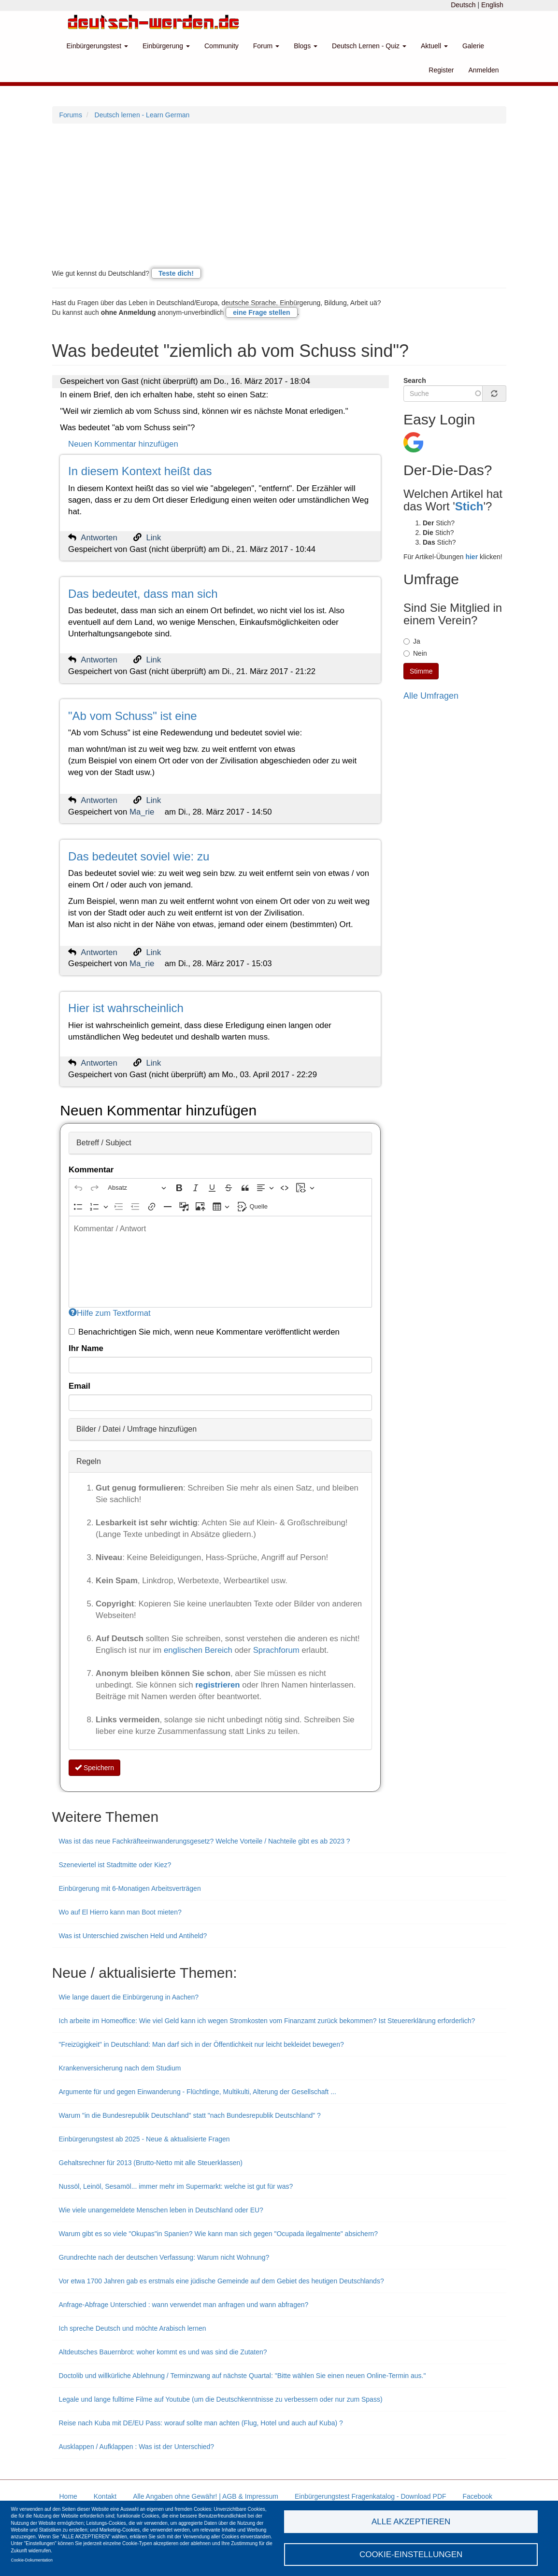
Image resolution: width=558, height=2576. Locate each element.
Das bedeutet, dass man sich (143, 593)
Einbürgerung (166, 46)
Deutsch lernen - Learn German (142, 115)
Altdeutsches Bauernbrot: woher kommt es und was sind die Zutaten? (163, 2352)
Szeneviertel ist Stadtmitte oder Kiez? (115, 1865)
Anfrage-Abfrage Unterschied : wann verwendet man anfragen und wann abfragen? (184, 2305)
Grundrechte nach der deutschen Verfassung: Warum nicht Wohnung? (164, 2257)
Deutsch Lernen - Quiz (369, 46)
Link (153, 537)
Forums (70, 115)
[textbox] (220, 1262)
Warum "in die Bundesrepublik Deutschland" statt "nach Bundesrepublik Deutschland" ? (190, 2115)
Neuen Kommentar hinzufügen (123, 444)
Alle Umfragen (430, 696)
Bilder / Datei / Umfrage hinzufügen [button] (136, 1429)
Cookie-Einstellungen (411, 2554)
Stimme (421, 671)
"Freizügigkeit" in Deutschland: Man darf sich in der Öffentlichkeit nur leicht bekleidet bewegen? (201, 2044)
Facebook (477, 2496)
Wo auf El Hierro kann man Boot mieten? (120, 1912)
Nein (415, 653)
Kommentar (91, 1169)
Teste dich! (176, 273)
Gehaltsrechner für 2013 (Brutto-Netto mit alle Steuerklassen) (151, 2163)
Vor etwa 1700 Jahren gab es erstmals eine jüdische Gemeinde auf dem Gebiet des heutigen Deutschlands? (221, 2281)
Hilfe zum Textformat (110, 1313)
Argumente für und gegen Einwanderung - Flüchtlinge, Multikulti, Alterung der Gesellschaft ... (197, 2092)
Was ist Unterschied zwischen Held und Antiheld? (133, 1936)
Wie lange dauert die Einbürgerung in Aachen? (129, 1997)
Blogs (305, 46)
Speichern (94, 1768)
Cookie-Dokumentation (32, 2559)
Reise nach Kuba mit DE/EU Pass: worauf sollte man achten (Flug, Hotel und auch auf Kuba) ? (201, 2423)
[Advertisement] (279, 196)
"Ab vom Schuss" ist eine (132, 715)
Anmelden (483, 70)
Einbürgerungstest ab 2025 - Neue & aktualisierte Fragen (144, 2139)
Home (68, 2496)
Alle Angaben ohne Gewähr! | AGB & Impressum (205, 2496)
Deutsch (463, 5)
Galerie (473, 46)
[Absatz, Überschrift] (137, 1188)
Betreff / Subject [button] (103, 1143)
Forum (266, 46)
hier (471, 557)
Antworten (99, 537)
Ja (411, 641)
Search (414, 380)
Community (221, 46)
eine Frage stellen (261, 312)
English (492, 5)
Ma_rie (141, 811)
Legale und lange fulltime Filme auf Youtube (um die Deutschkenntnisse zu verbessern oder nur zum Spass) (221, 2399)
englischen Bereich (198, 1650)
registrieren (218, 1684)
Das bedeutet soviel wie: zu (138, 856)
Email (79, 1386)
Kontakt (105, 2496)
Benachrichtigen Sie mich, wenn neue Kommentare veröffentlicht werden (204, 1332)
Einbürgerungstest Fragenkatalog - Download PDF (370, 2496)
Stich (469, 506)
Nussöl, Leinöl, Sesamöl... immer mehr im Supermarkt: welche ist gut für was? (176, 2186)
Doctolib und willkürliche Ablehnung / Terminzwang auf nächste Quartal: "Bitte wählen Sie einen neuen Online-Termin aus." (242, 2375)
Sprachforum (277, 1650)
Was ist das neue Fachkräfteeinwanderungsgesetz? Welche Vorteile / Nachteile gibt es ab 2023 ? (204, 1841)
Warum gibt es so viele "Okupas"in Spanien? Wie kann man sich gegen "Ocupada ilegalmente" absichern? (218, 2234)
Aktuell (434, 46)
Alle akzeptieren (411, 2520)
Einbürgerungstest (98, 46)
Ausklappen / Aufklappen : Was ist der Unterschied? (137, 2446)
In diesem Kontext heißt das (140, 471)
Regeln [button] (88, 1461)
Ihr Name (86, 1348)
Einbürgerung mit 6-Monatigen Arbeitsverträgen (130, 1888)
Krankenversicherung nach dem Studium (120, 2068)
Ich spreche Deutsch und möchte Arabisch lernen (132, 2328)
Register (441, 70)
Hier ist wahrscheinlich (126, 1007)
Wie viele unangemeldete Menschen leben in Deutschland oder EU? (161, 2210)
